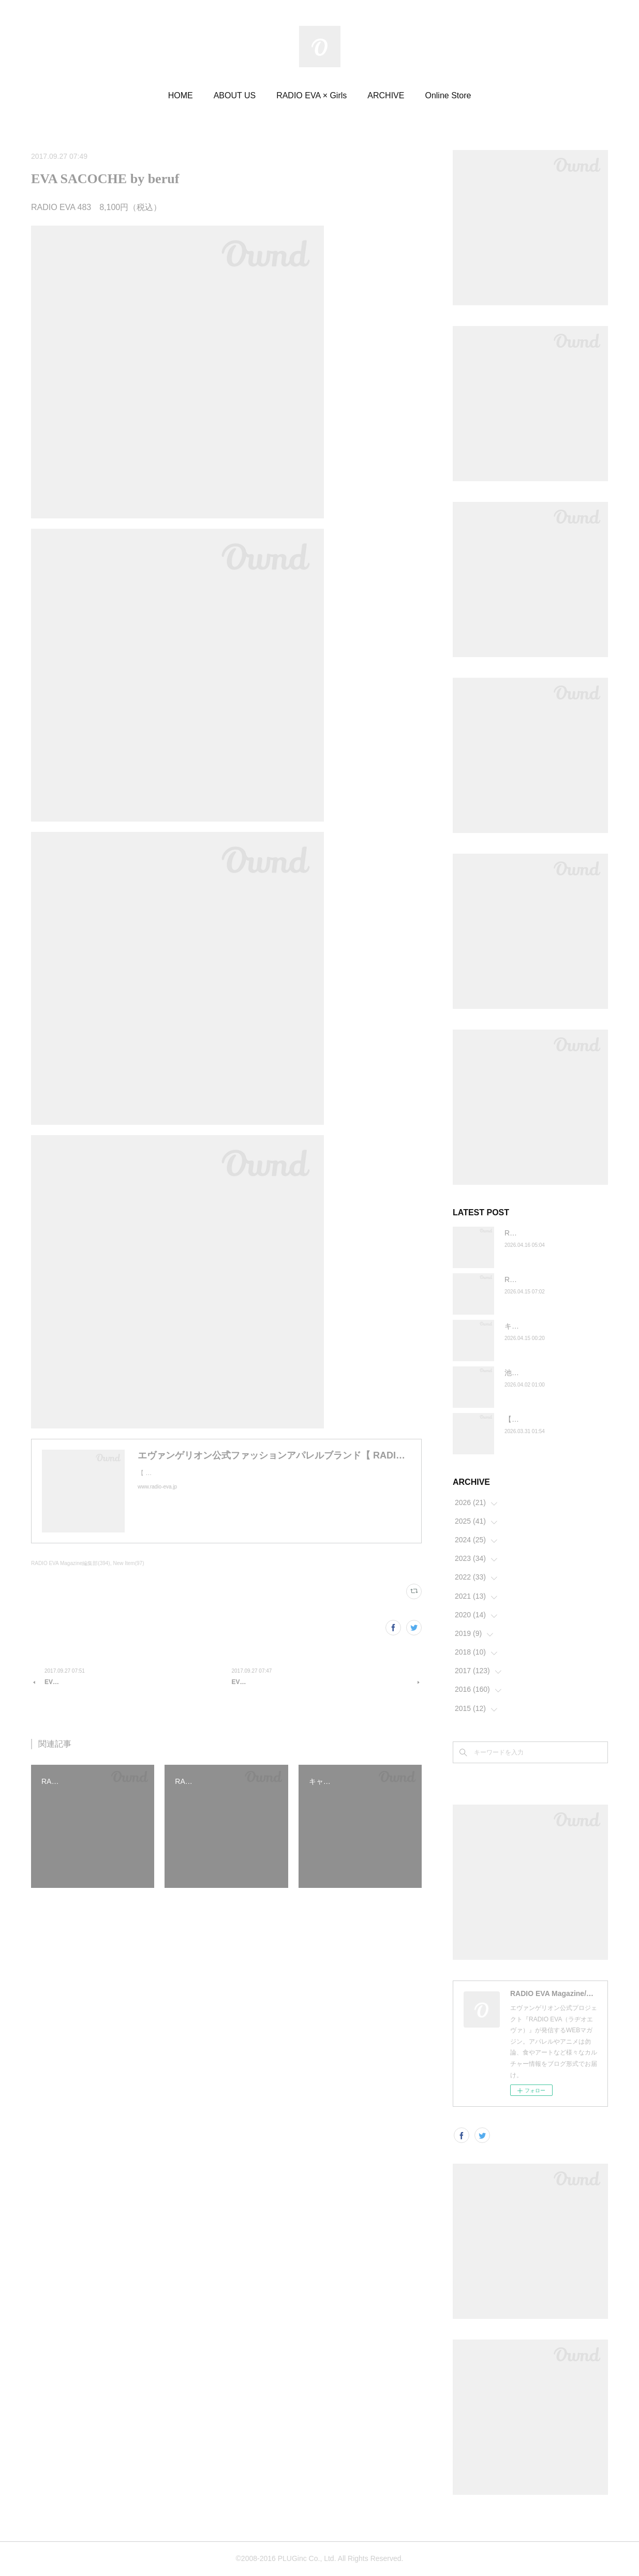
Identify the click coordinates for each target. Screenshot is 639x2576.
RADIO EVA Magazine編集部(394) (70, 1563)
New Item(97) (128, 1563)
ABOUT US (235, 95)
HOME (180, 95)
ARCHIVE (385, 95)
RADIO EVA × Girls (311, 95)
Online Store (448, 95)
